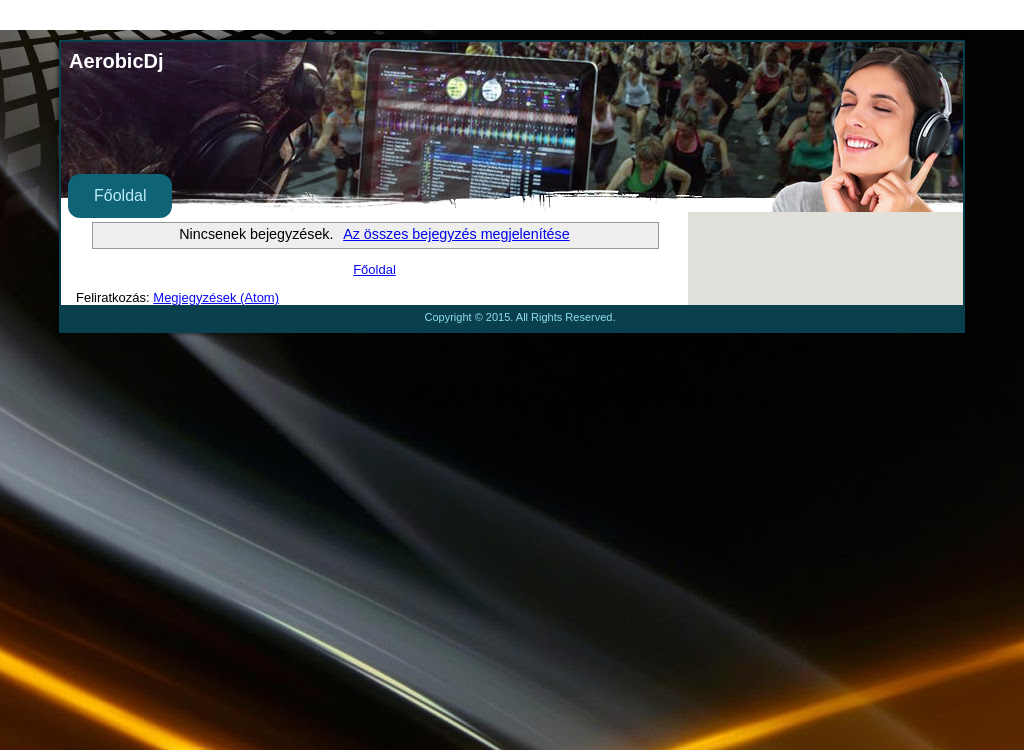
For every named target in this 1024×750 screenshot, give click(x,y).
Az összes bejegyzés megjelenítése (456, 234)
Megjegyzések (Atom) (216, 297)
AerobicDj (116, 61)
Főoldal (120, 195)
